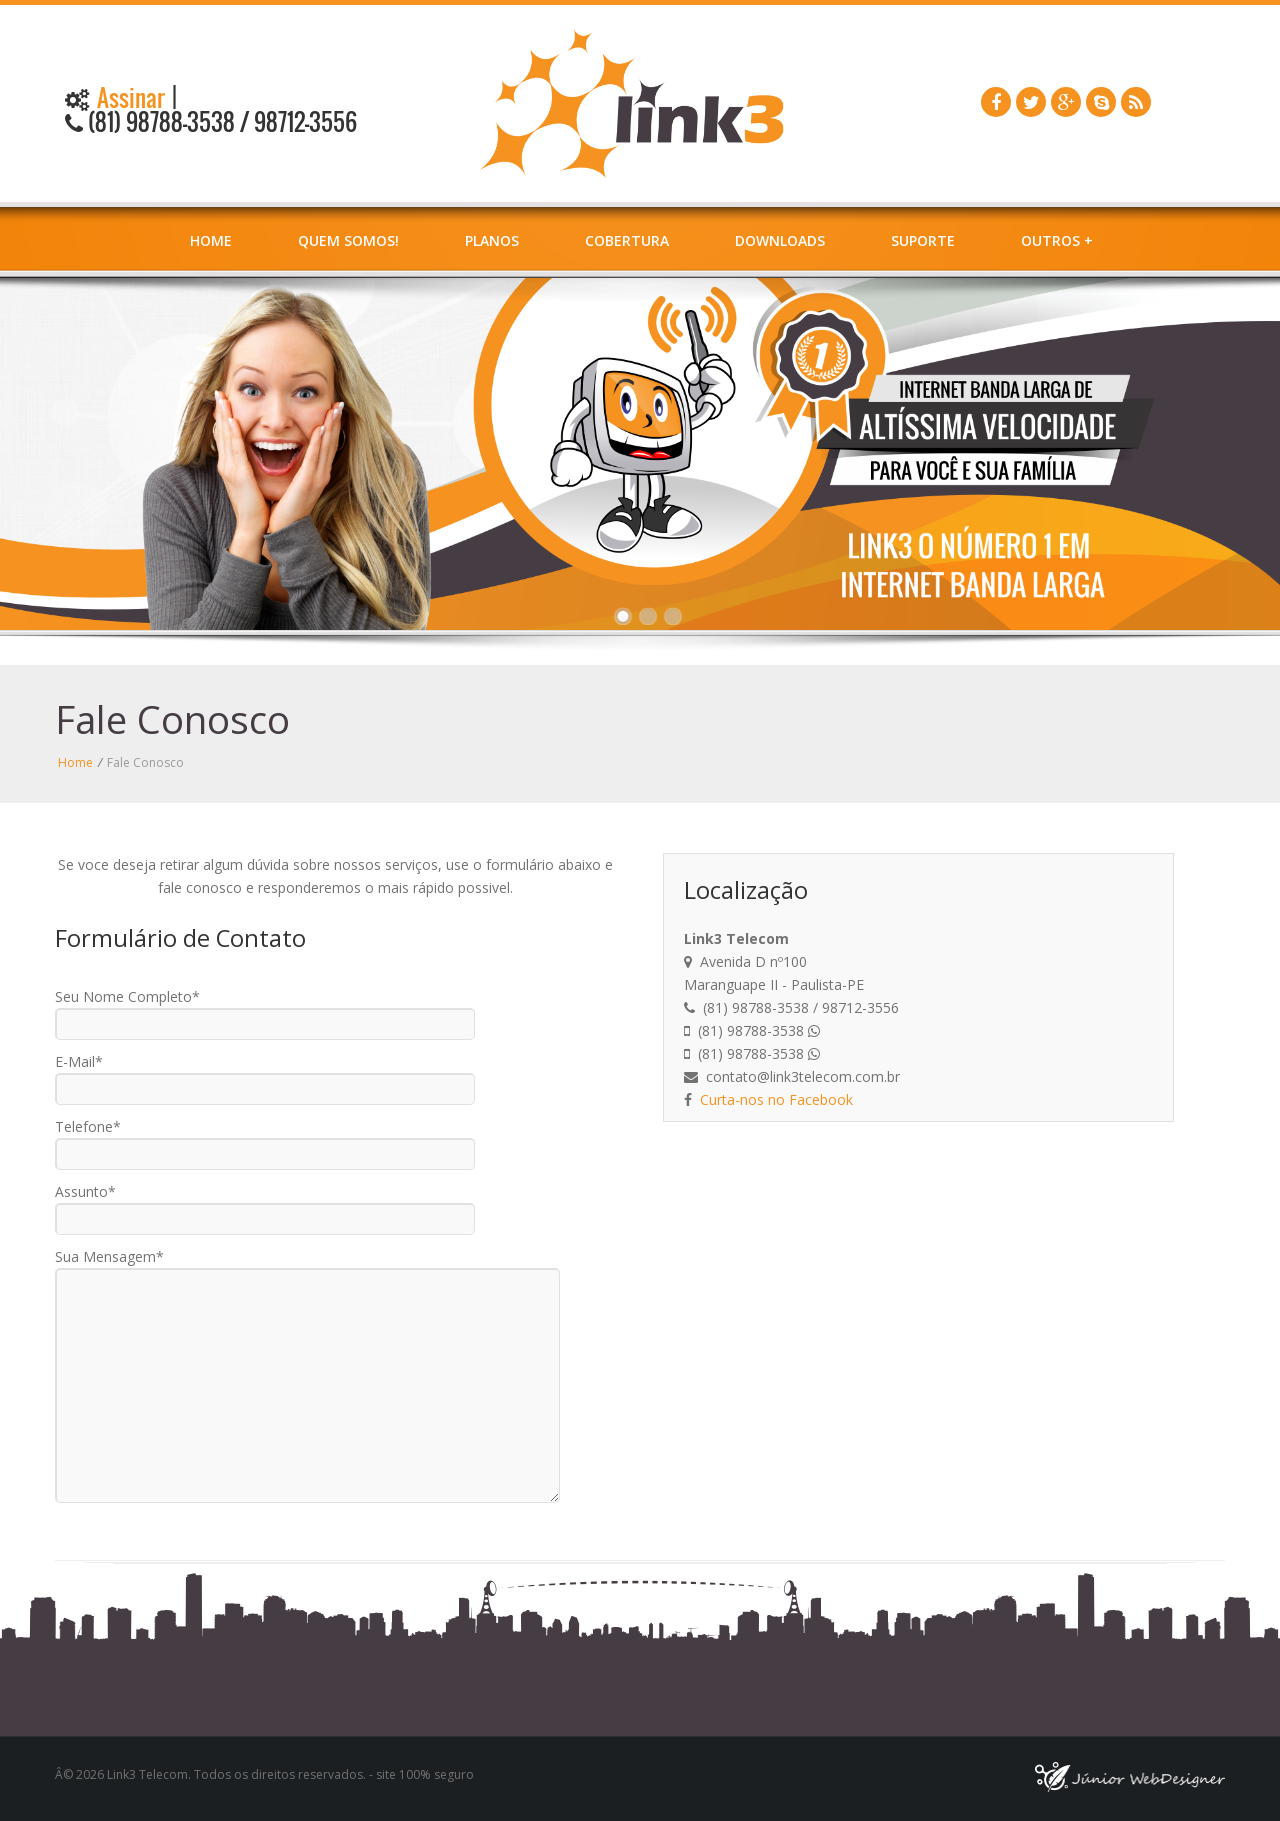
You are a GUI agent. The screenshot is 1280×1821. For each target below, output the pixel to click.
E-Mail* (79, 1061)
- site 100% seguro (420, 1774)
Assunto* (85, 1191)
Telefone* (88, 1126)
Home (211, 240)
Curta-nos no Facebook (776, 1099)
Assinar (128, 98)
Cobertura (627, 240)
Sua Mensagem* (109, 1256)
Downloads (780, 240)
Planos (492, 240)
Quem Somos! (348, 240)
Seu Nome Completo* (127, 996)
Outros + (1057, 240)
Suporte (923, 240)
